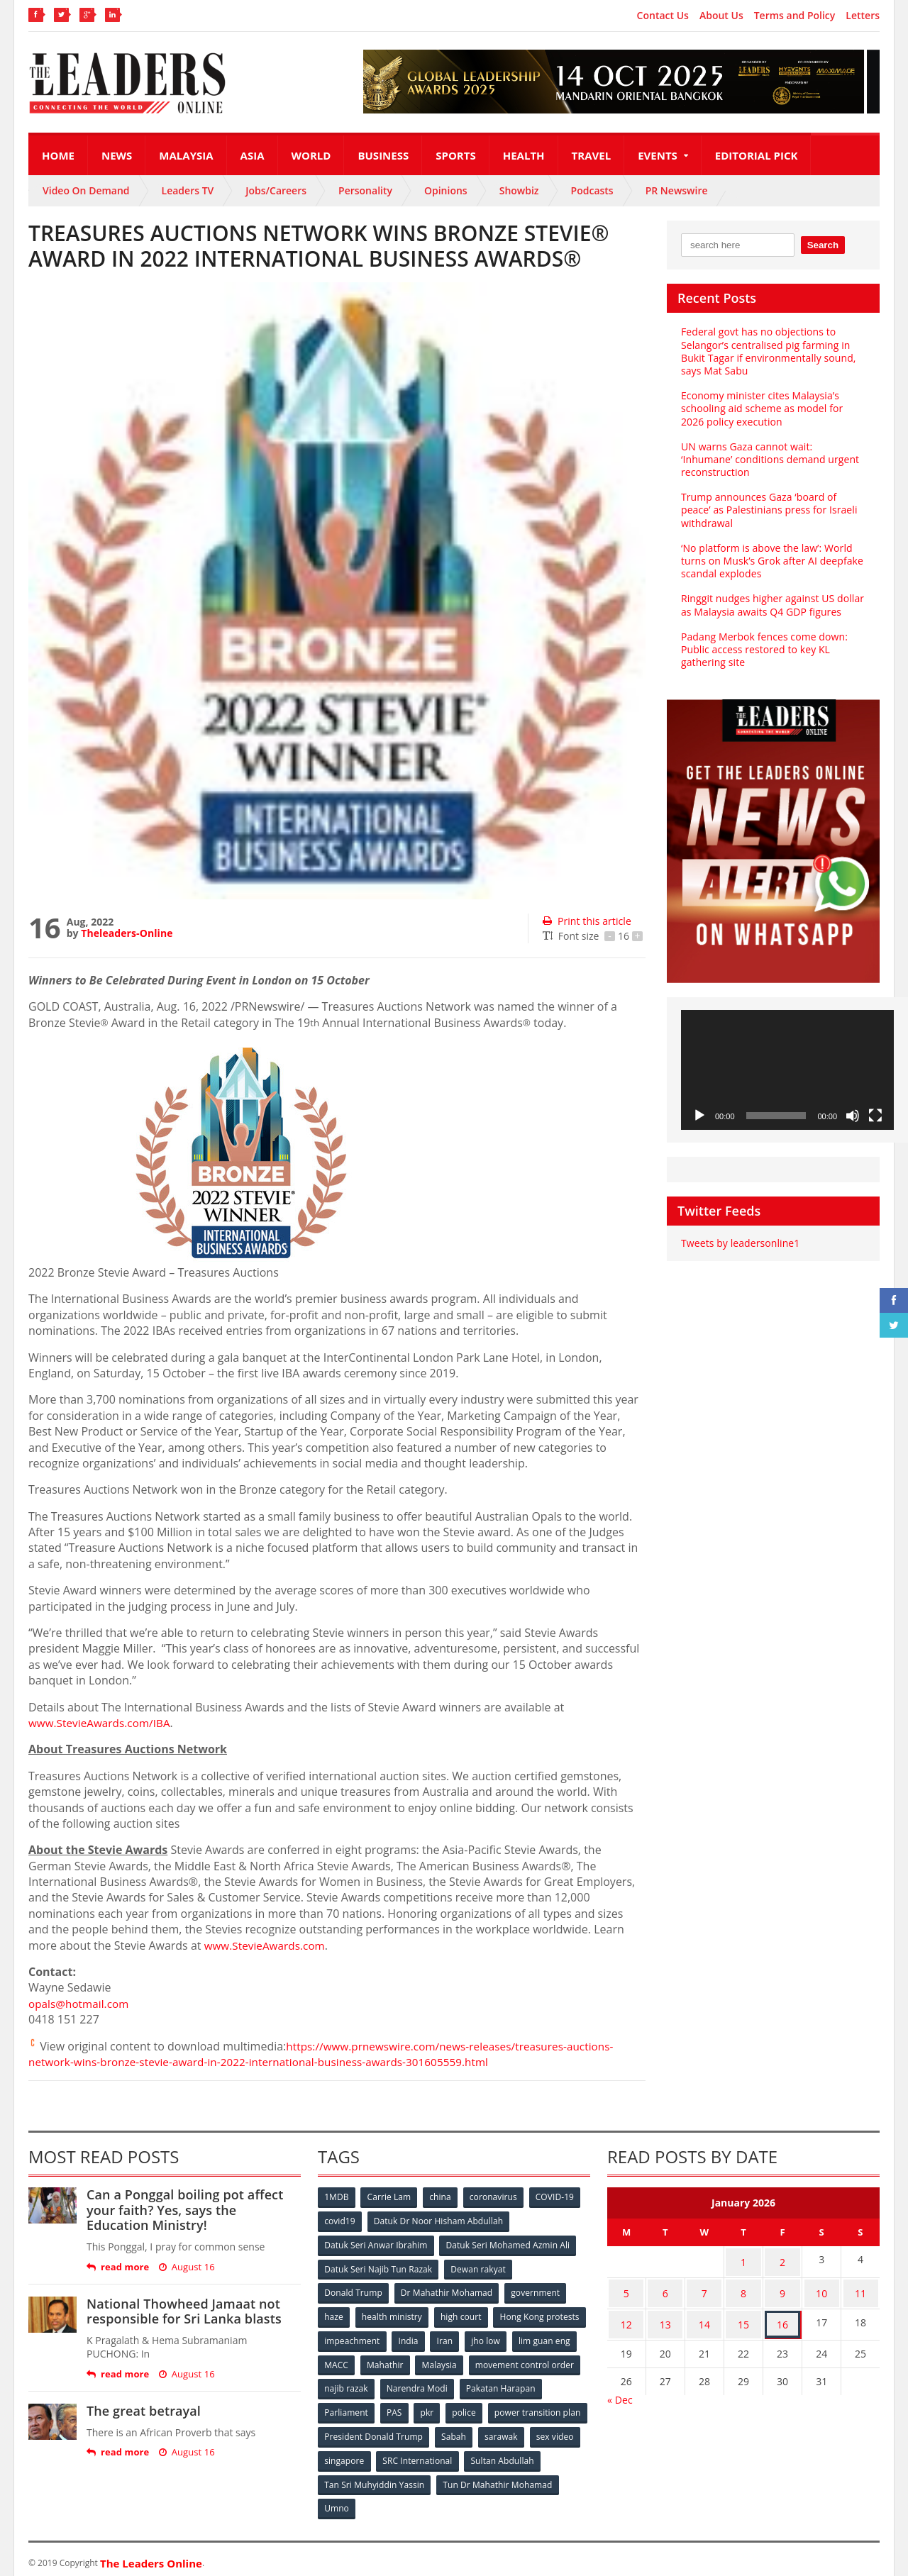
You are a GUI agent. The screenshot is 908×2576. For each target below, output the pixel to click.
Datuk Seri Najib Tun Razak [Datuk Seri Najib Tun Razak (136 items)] (378, 2267)
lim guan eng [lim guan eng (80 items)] (398, 2361)
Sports (455, 155)
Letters (863, 16)
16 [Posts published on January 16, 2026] (782, 2315)
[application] (787, 1070)
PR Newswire (677, 190)
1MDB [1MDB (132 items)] (337, 2197)
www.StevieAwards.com (267, 1945)
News (116, 155)
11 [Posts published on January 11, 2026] (860, 2287)
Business (383, 155)
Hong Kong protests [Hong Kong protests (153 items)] (364, 2337)
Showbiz (519, 190)
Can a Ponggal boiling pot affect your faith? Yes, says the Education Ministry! (193, 2209)
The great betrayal (143, 2410)
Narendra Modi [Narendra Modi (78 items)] (535, 2384)
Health (524, 155)
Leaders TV (188, 190)
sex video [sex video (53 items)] (395, 2454)
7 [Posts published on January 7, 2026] (704, 2287)
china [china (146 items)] (442, 2197)
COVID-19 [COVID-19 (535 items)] (558, 2197)
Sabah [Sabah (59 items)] (558, 2431)
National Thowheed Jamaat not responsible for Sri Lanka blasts (183, 2311)
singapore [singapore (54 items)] (454, 2454)
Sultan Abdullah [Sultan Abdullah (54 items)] (356, 2478)
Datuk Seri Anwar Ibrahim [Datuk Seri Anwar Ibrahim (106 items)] (376, 2244)
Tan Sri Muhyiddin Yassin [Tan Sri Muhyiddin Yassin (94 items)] (456, 2478)
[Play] (699, 1116)
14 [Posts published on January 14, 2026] (704, 2315)
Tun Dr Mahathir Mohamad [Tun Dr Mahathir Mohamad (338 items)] (379, 2501)
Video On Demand (86, 190)
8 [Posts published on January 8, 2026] (743, 2287)
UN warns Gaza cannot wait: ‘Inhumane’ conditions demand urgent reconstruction (772, 459)
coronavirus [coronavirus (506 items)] (495, 2197)
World (311, 155)
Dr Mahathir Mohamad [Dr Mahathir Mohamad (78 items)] (447, 2290)
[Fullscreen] (875, 1116)
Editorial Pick (756, 155)
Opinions (445, 190)
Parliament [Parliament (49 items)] (434, 2408)
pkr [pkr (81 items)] (517, 2408)
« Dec (619, 2388)
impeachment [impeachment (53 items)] (450, 2337)
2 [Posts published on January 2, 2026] (782, 2260)
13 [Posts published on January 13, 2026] (665, 2315)
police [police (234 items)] (555, 2408)
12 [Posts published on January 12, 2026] (626, 2315)
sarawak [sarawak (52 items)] (341, 2454)
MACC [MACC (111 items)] (455, 2361)
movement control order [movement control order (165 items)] (374, 2384)
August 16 (186, 2267)
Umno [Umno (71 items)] (465, 2501)
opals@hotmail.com (80, 2003)
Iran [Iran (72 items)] (545, 2337)
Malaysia (186, 155)
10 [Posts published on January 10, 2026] (821, 2287)
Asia (252, 155)
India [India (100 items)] (508, 2337)
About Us (721, 16)
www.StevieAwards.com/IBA (102, 1723)
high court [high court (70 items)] (463, 2314)
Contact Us (663, 16)
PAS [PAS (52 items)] (483, 2408)
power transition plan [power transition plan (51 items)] (367, 2431)
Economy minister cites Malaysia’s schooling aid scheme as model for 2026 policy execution (761, 408)
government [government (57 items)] (536, 2290)
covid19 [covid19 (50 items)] (340, 2220)
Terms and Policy (795, 16)
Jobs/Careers (275, 190)
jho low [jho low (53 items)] (339, 2361)
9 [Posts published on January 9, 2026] (782, 2287)
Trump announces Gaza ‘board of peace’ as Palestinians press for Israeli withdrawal (768, 509)
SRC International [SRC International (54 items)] (527, 2454)
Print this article (586, 921)
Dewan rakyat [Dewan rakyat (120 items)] (478, 2267)
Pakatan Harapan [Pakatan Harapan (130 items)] (359, 2408)
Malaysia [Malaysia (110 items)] (560, 2361)
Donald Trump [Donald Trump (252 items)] (353, 2290)
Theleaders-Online (126, 933)
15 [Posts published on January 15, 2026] (743, 2315)
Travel (591, 155)
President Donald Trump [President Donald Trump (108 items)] (478, 2431)
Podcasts (592, 190)
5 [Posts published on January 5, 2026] (626, 2287)
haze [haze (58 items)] (334, 2314)
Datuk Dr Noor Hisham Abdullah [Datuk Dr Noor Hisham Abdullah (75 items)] (439, 2220)
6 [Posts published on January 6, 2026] (665, 2287)
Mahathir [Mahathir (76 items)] (505, 2361)
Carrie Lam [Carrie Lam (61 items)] (390, 2197)
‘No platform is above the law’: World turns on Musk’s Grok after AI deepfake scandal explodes (771, 560)
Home (58, 155)
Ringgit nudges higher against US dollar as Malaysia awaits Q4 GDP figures (771, 605)
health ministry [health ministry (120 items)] (393, 2314)
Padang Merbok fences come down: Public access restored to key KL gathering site (763, 649)
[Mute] (853, 1116)
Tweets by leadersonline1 (739, 1243)
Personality (365, 190)
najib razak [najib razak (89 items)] (463, 2384)
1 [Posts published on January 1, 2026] (743, 2260)
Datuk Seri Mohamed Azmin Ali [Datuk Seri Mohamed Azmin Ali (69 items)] (507, 2244)
